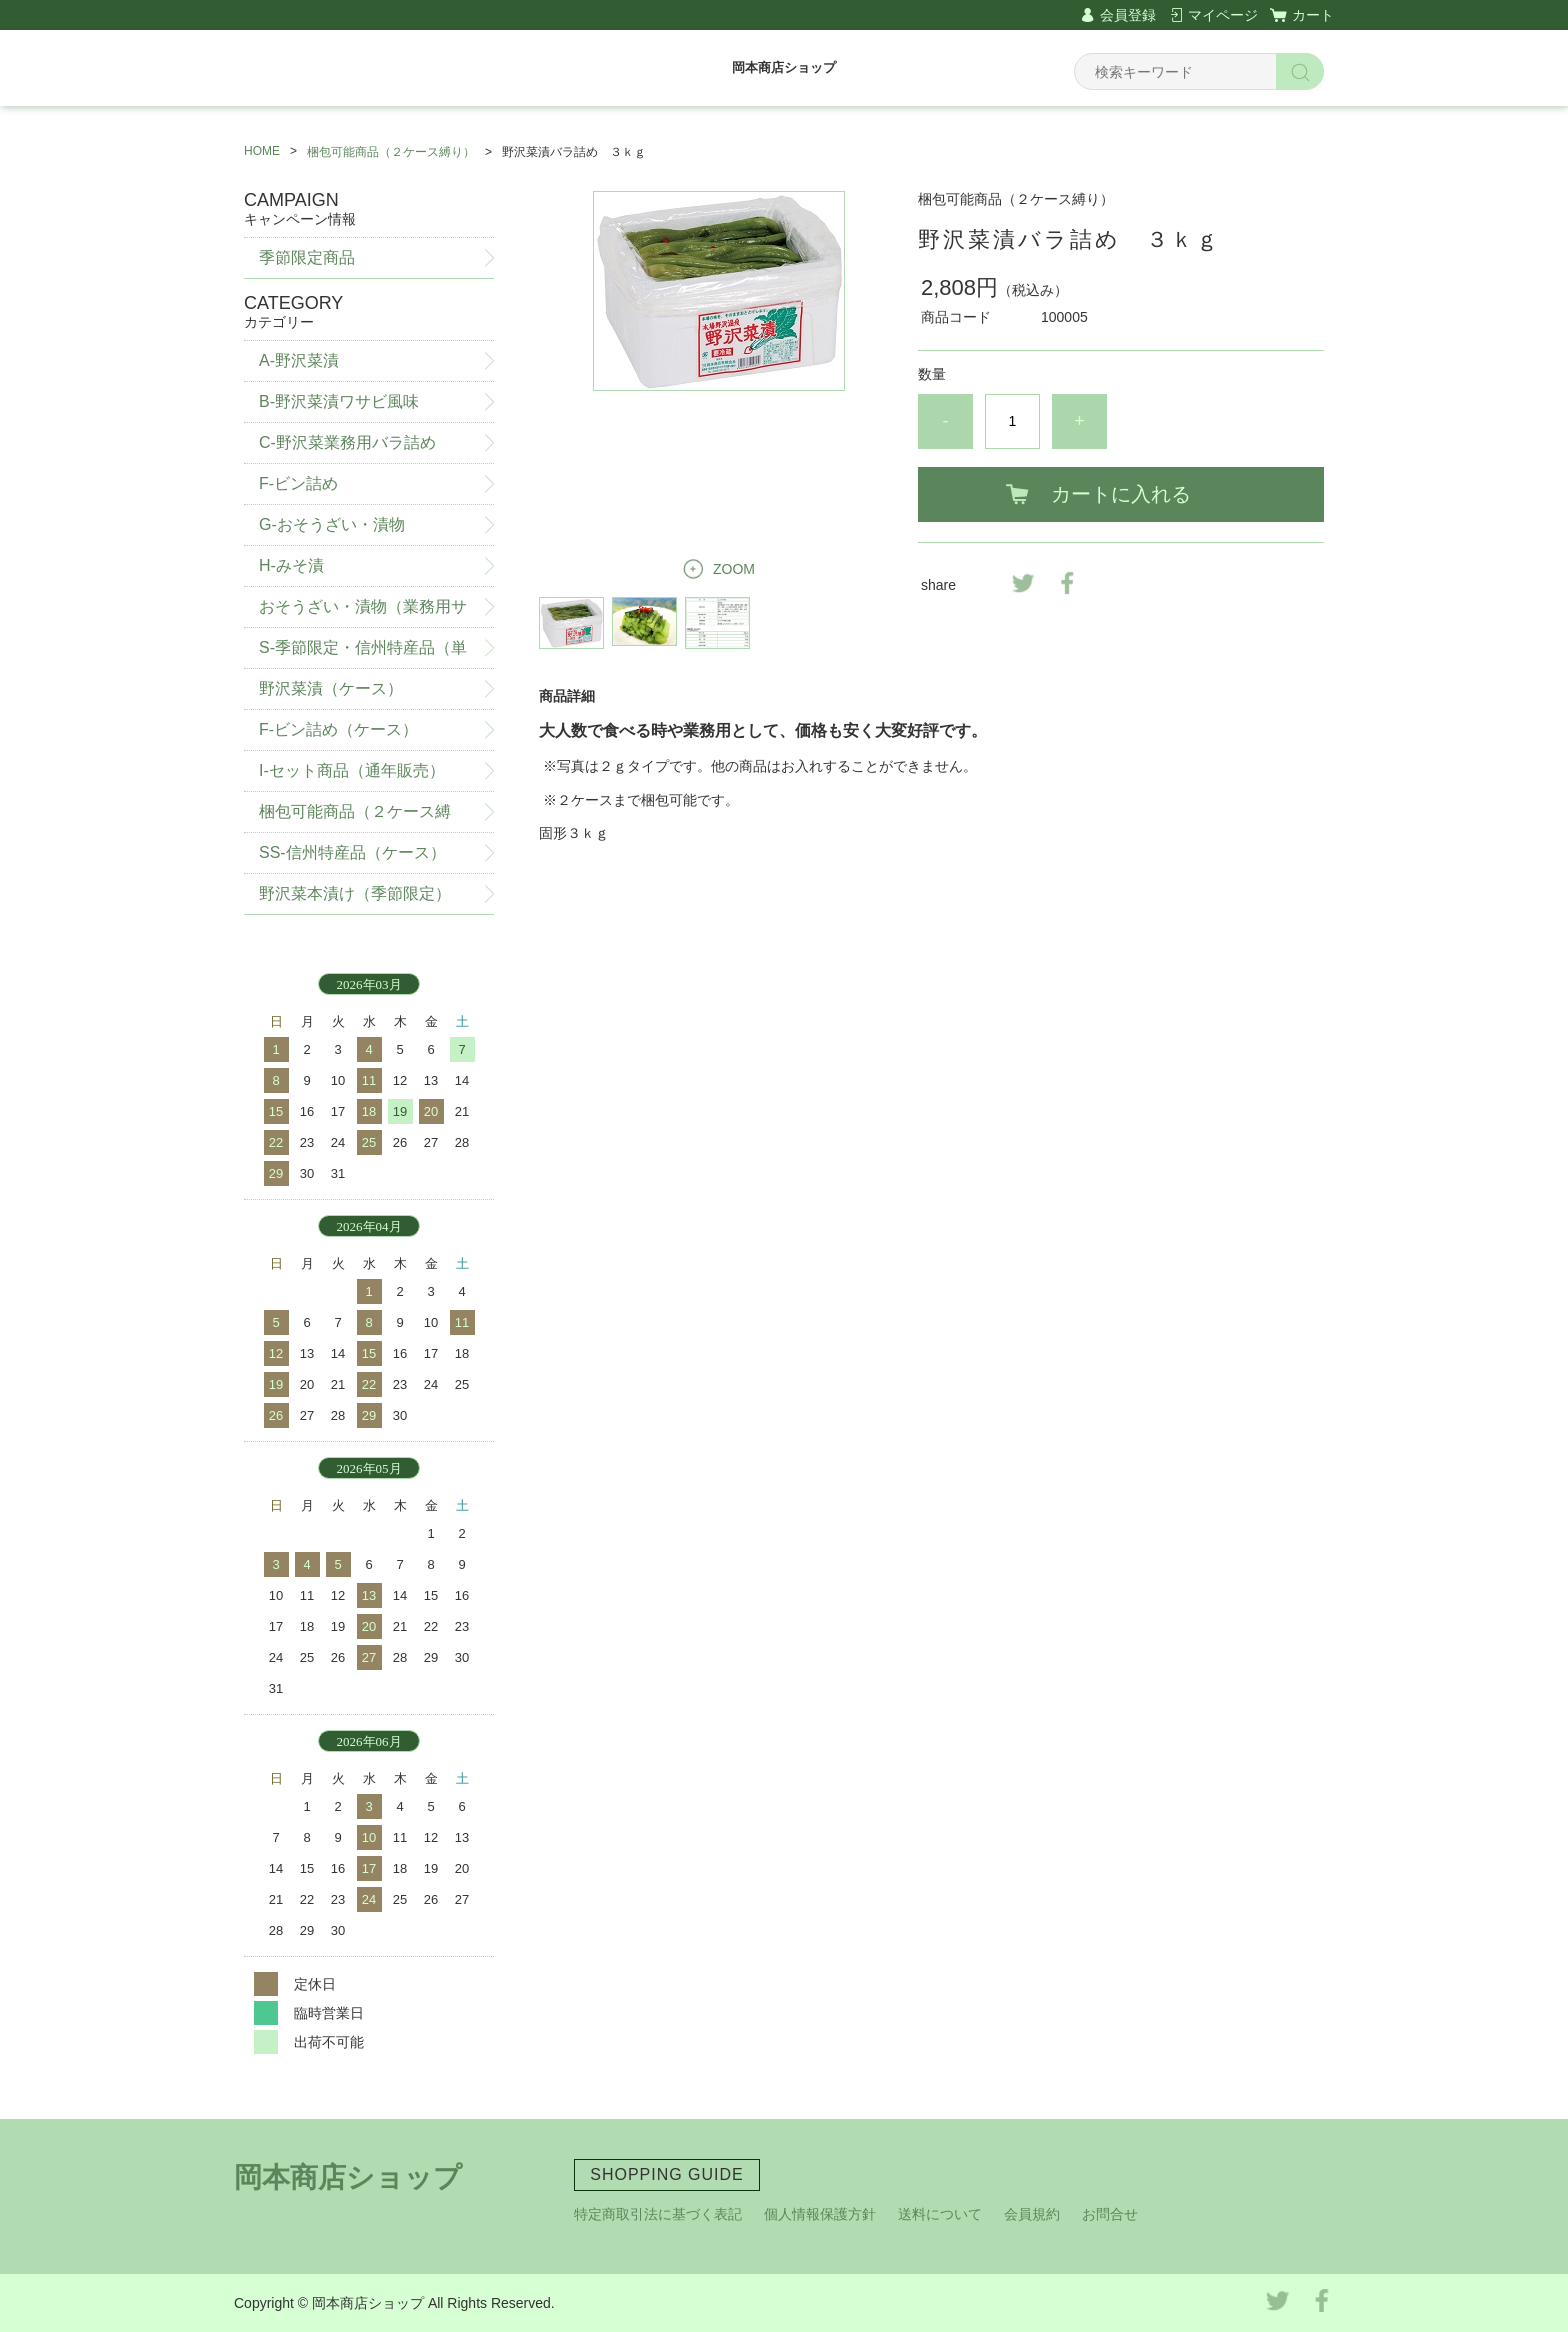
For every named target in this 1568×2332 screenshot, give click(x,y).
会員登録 (1128, 15)
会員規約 (1032, 2214)
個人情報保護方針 (820, 2214)
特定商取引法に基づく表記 (658, 2214)
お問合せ (1110, 2214)
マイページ (1223, 15)
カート (1313, 15)
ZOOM (734, 569)
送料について (940, 2214)
